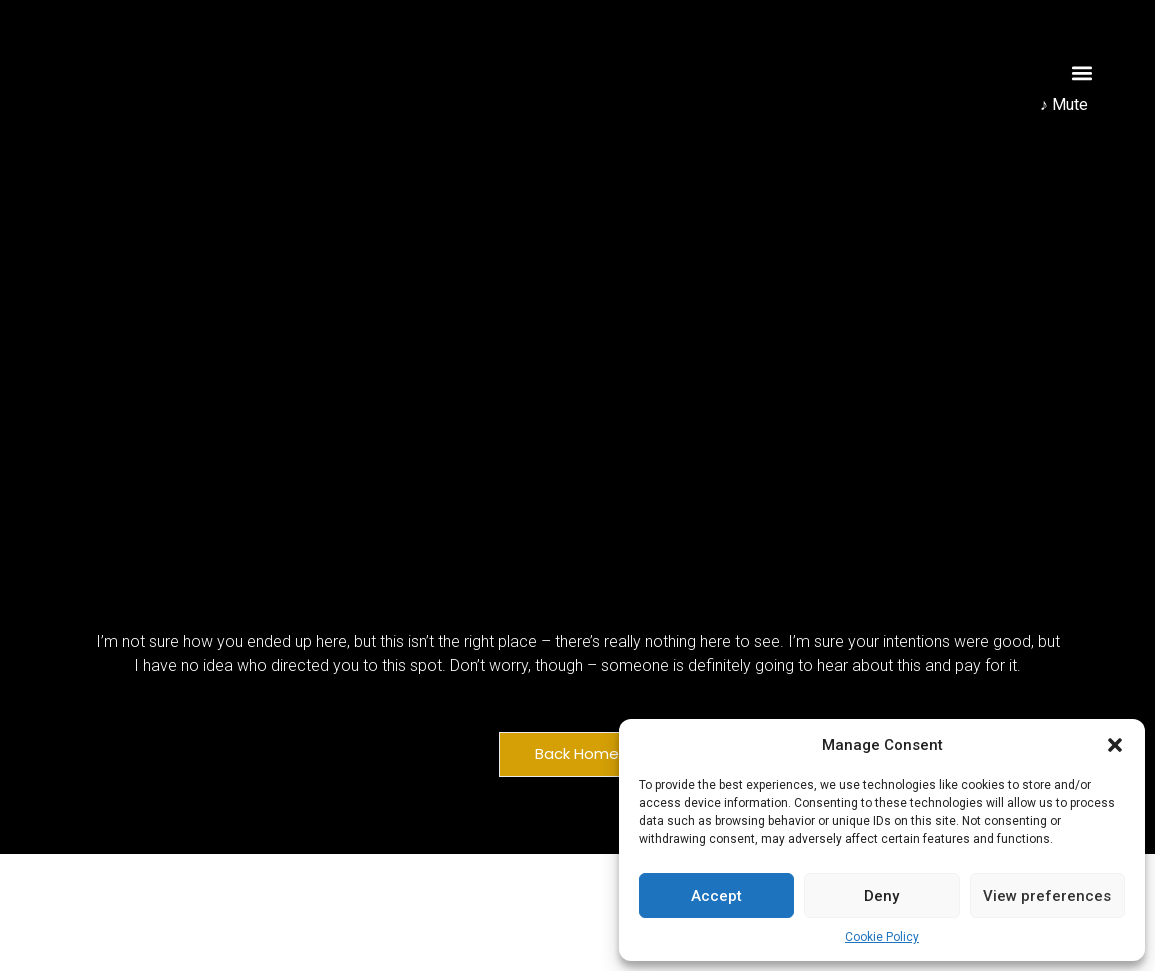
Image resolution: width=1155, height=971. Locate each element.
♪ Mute (1064, 104)
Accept (716, 896)
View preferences (1047, 896)
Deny (881, 896)
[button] (1115, 745)
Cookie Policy (882, 937)
